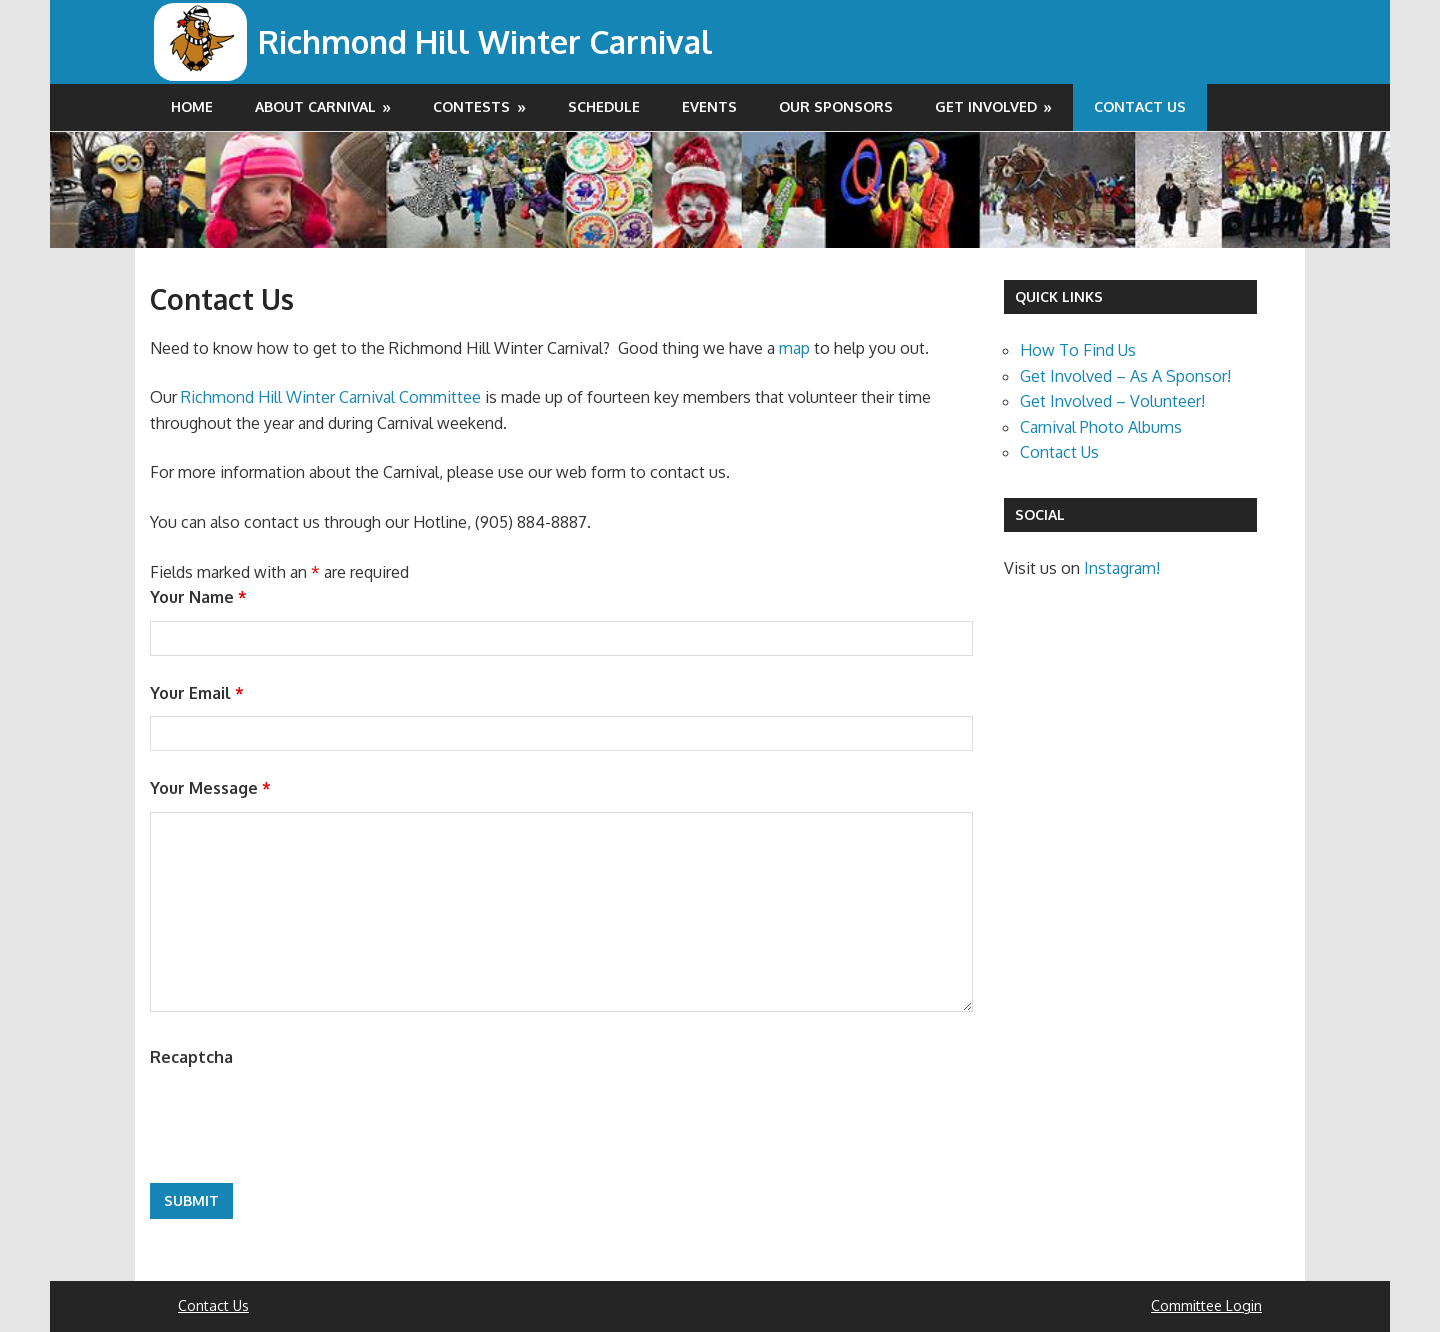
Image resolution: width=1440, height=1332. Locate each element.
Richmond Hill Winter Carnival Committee (331, 397)
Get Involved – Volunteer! (1112, 401)
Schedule (604, 106)
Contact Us (1140, 106)
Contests (471, 106)
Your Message (210, 788)
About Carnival (315, 106)
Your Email (197, 693)
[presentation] (302, 1119)
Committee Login (1206, 1305)
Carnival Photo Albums (1101, 427)
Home (192, 106)
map (794, 348)
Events (709, 106)
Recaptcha (191, 1057)
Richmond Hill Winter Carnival (488, 41)
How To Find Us (1078, 350)
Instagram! (1122, 568)
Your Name (198, 597)
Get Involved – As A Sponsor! (1125, 376)
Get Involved (986, 106)
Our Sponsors (836, 106)
